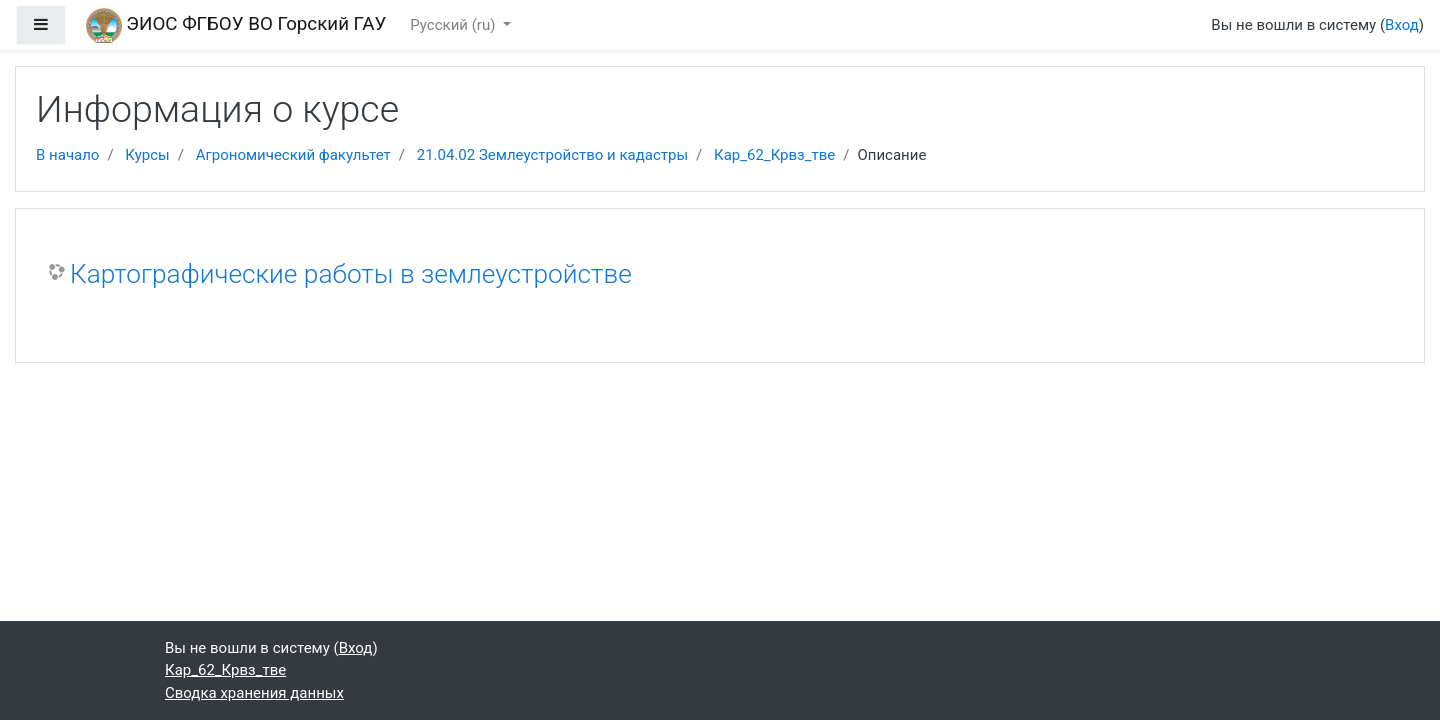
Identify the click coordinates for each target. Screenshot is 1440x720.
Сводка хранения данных (254, 693)
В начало (67, 155)
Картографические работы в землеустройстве (351, 274)
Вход (1402, 25)
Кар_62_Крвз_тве (774, 155)
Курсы (147, 155)
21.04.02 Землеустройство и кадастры (552, 155)
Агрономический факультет (293, 155)
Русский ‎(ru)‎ (454, 25)
